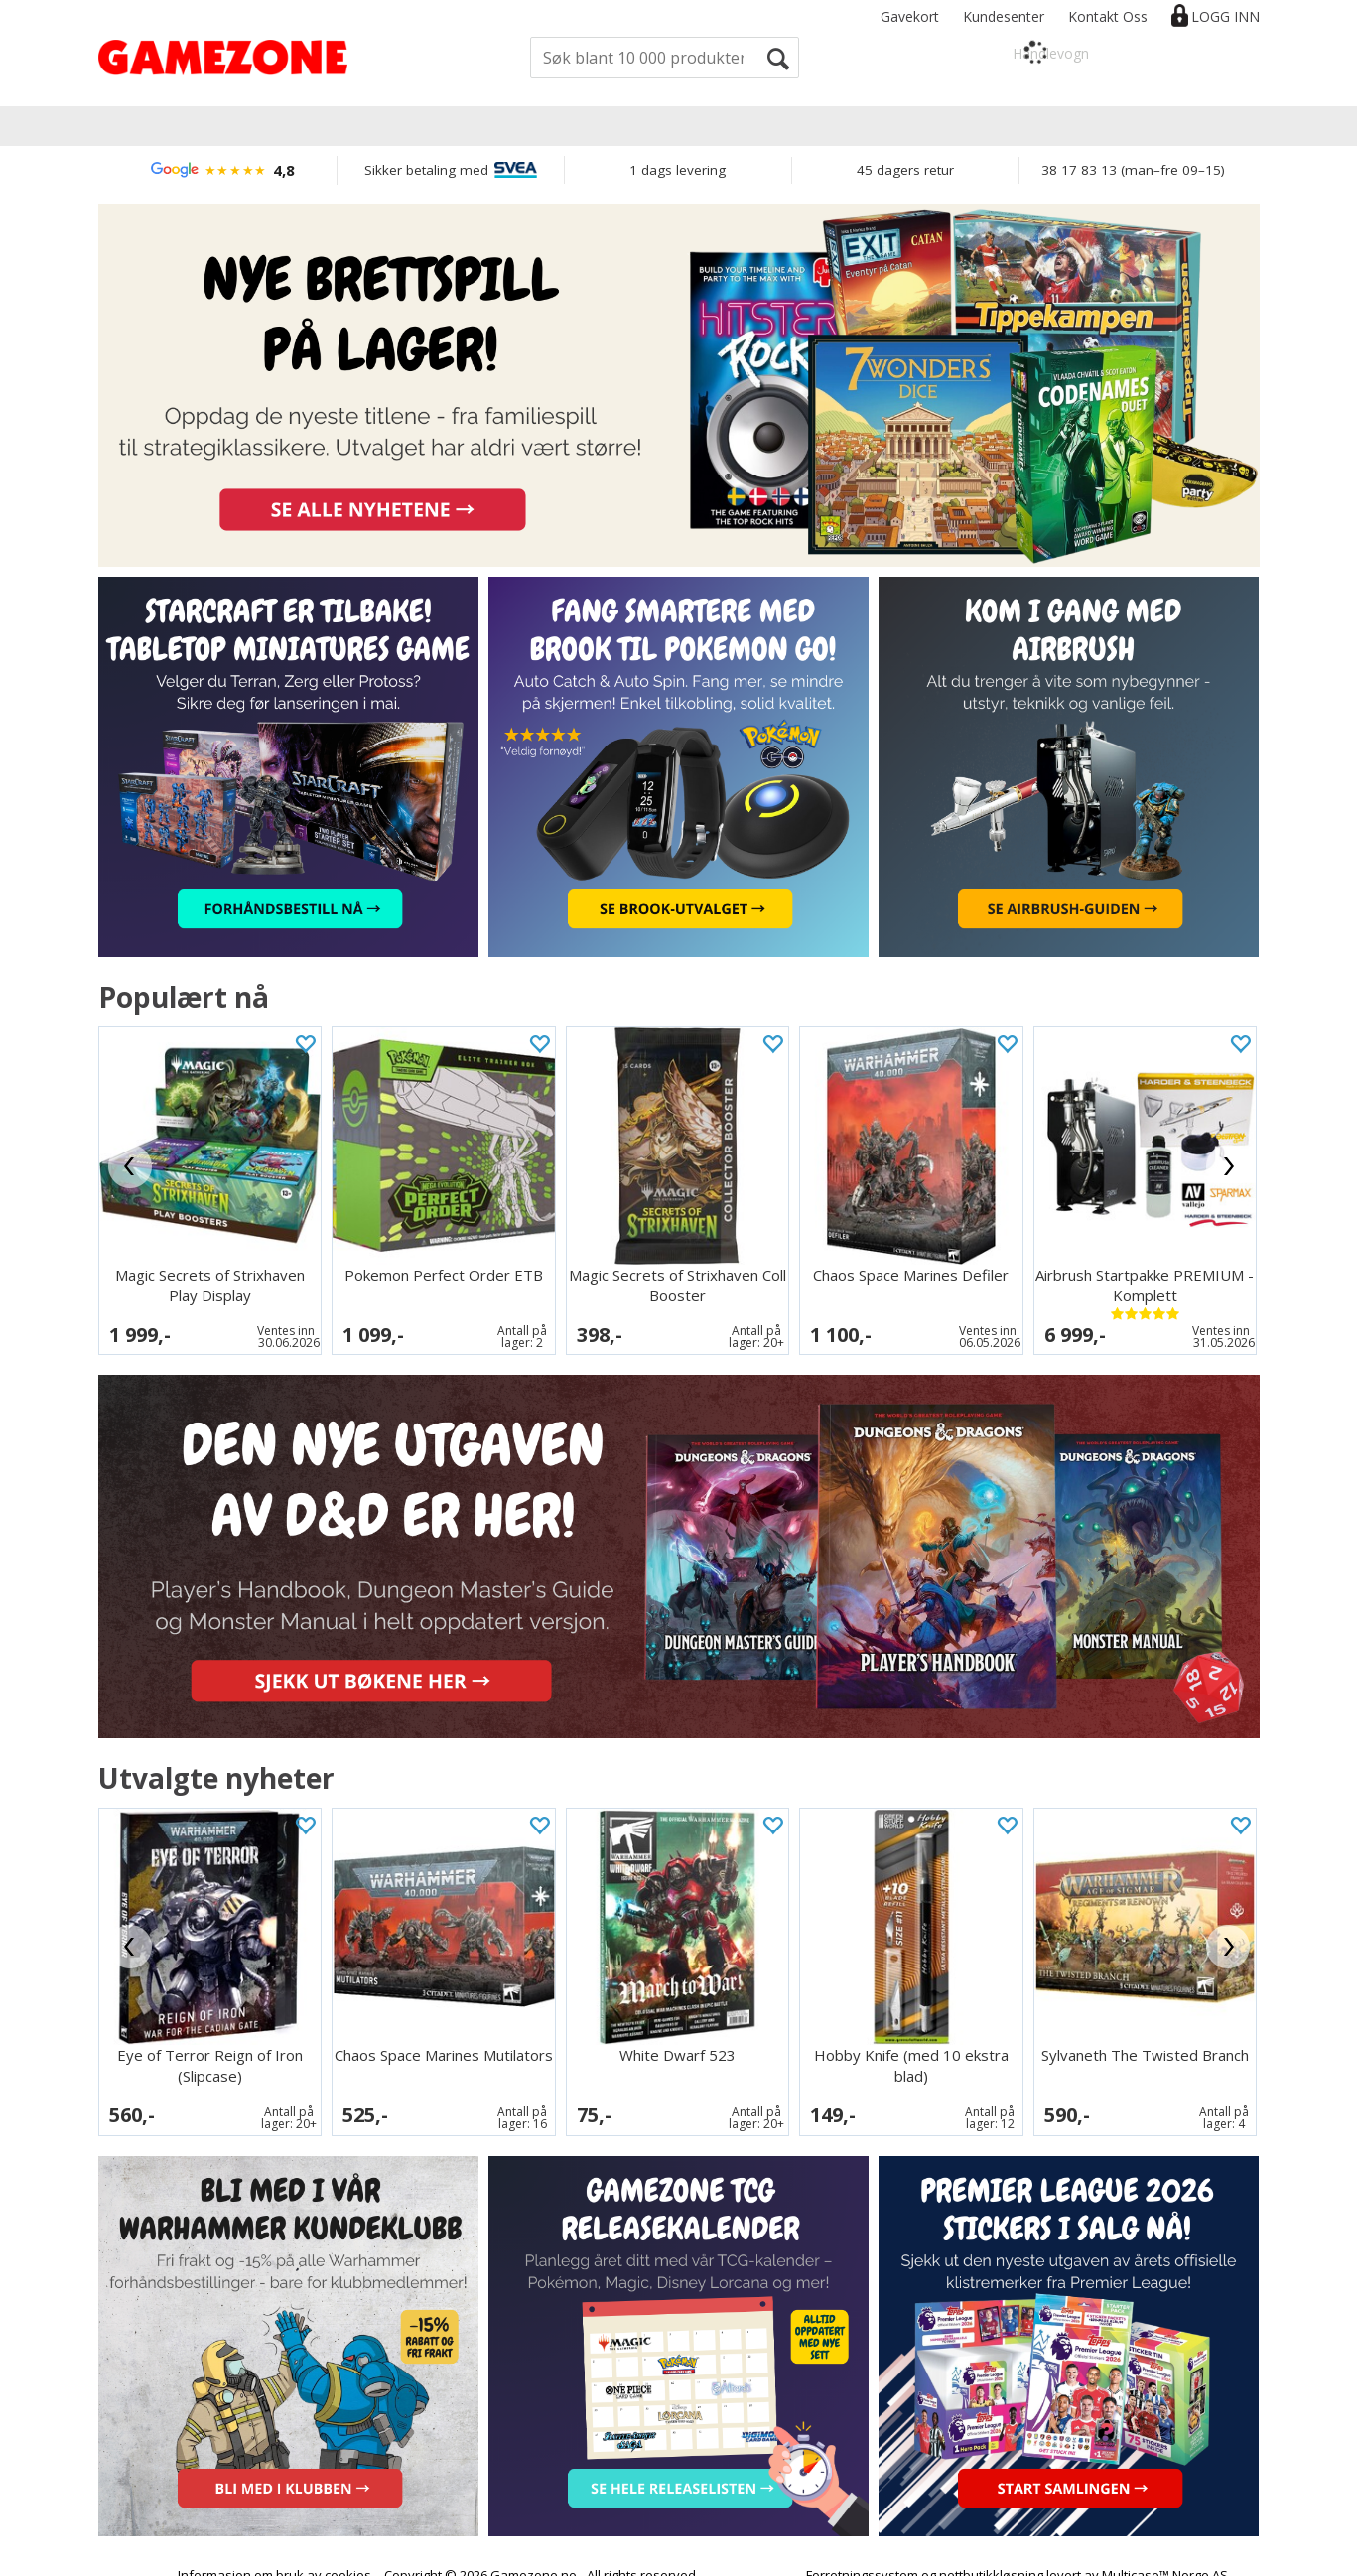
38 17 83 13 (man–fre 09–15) (1133, 170)
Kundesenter (1003, 16)
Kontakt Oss (1108, 16)
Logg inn (1225, 16)
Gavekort (910, 16)
